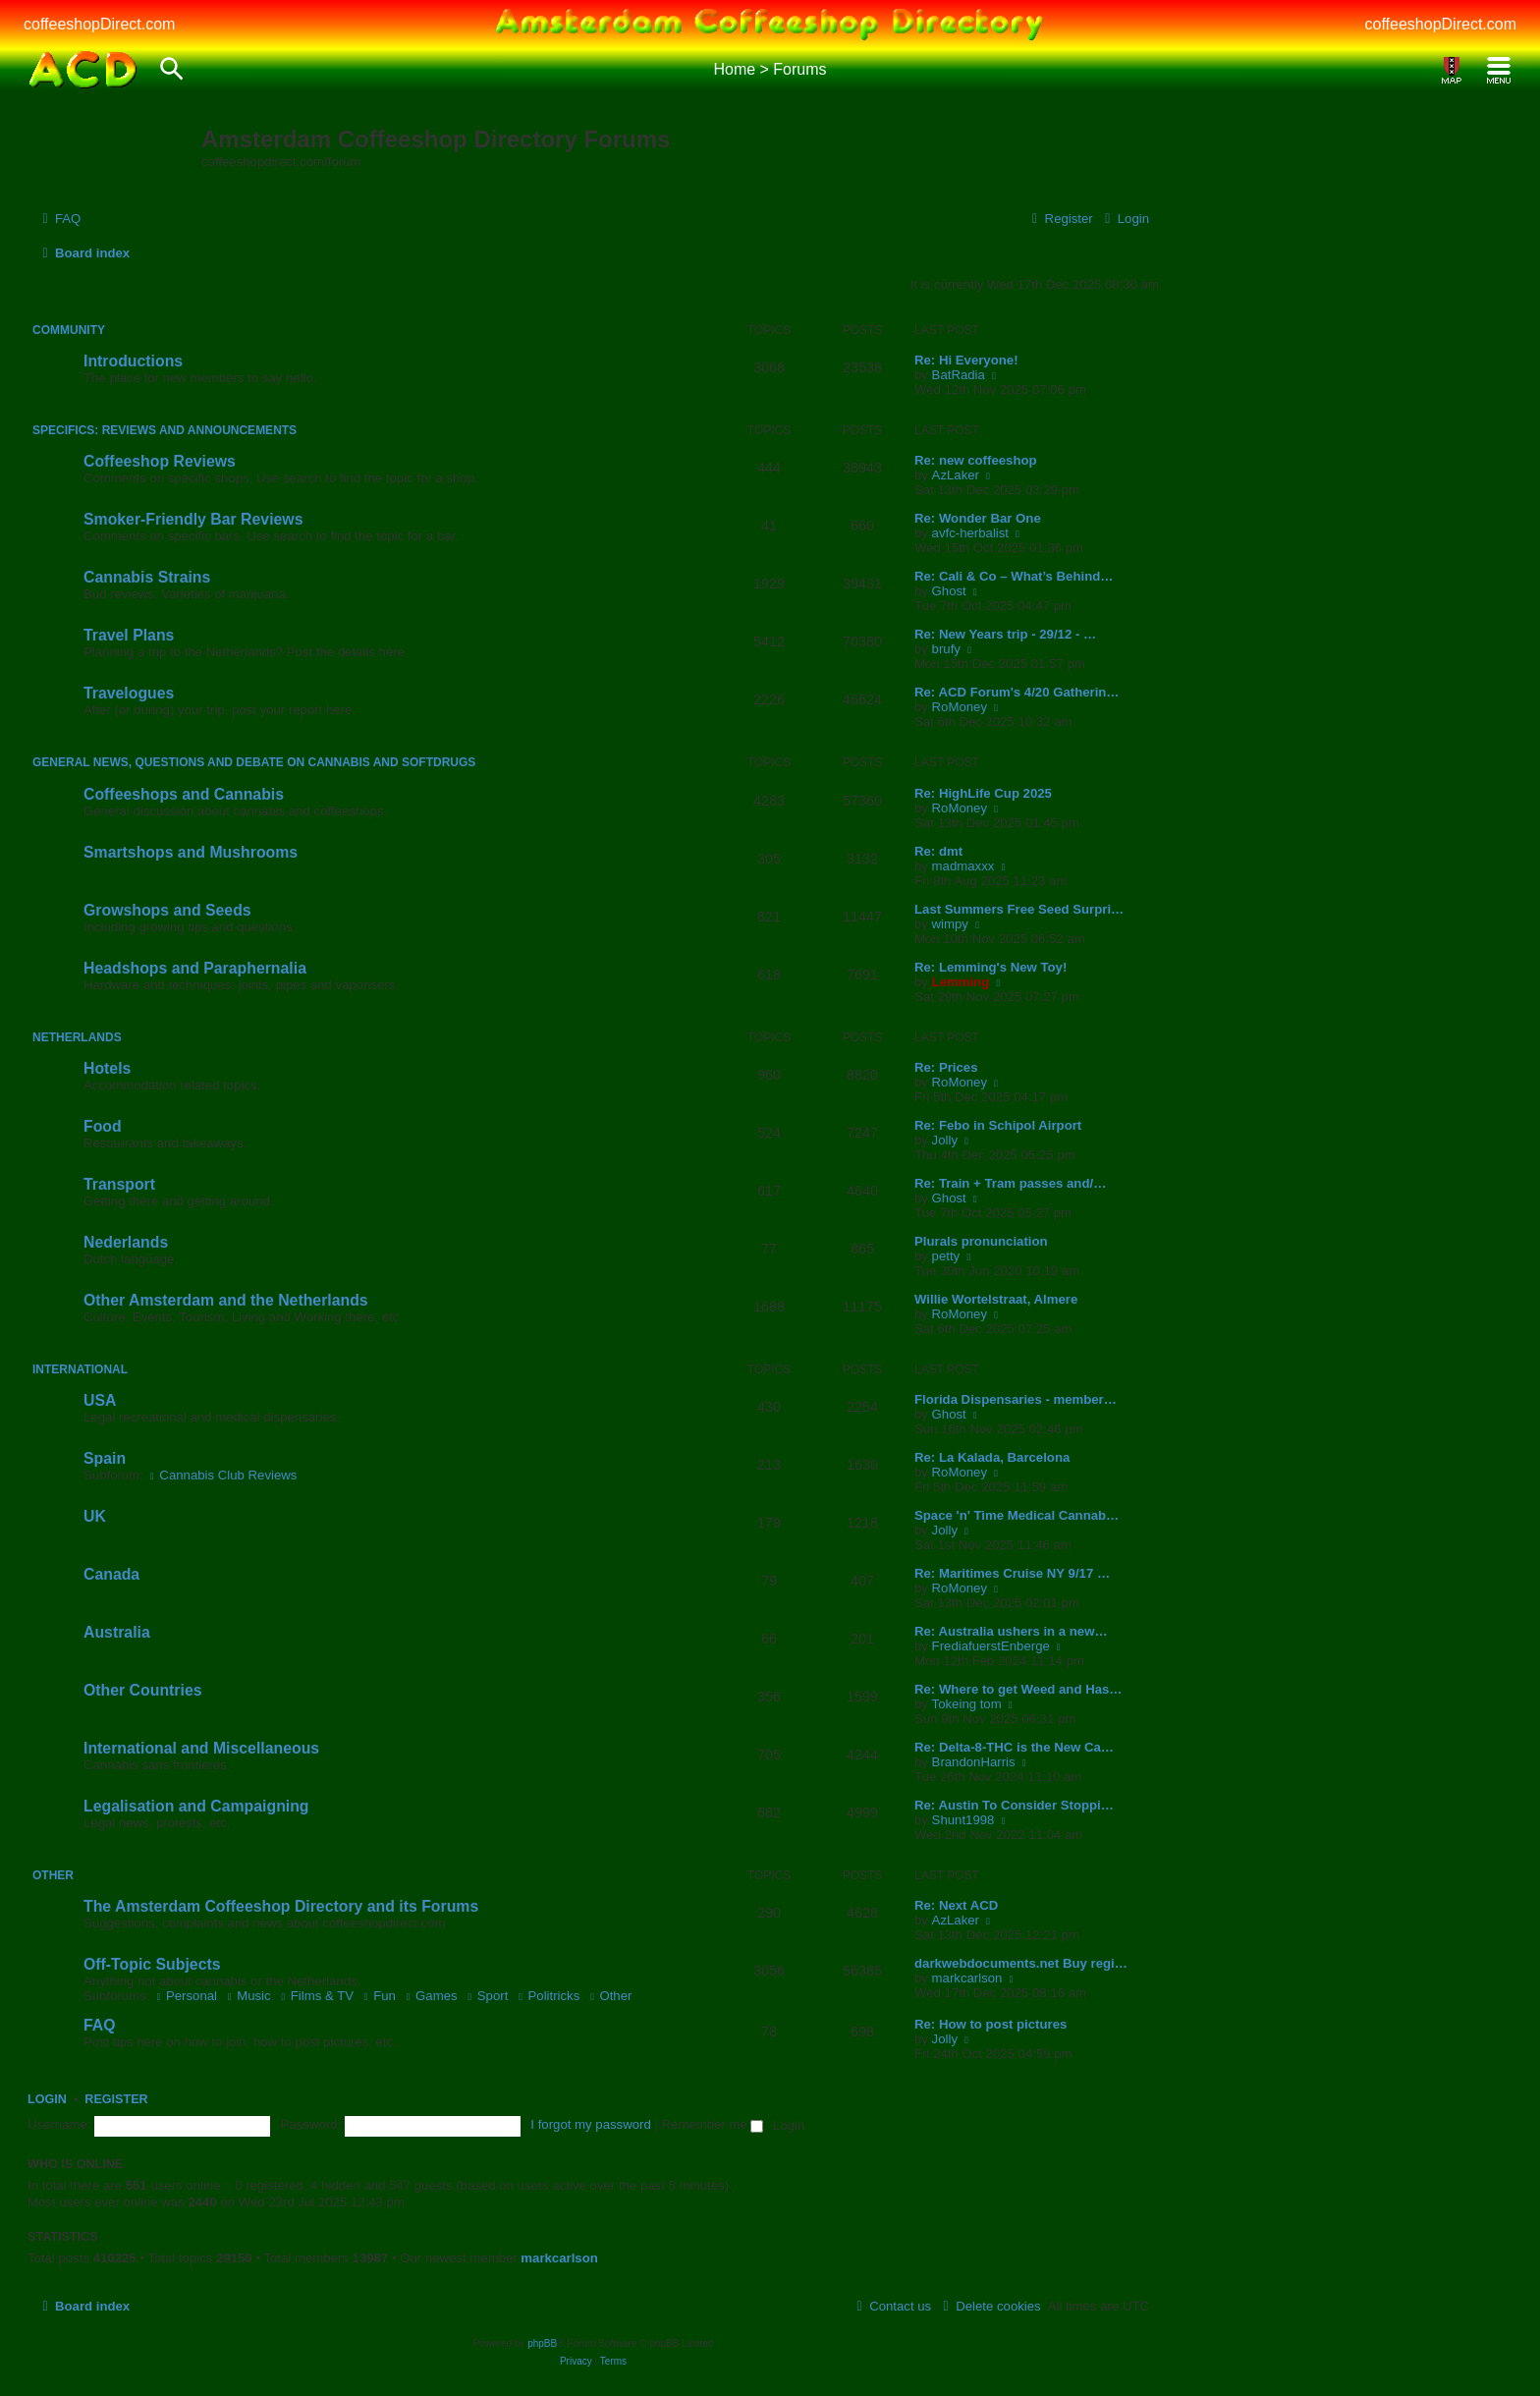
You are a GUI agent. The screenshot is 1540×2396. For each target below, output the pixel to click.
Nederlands (125, 1242)
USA (99, 1400)
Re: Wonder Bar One (977, 518)
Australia (116, 1632)
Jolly (945, 1140)
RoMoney (959, 706)
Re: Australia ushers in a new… (1011, 1631)
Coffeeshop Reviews (159, 461)
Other (53, 1875)
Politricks (548, 1995)
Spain (104, 1458)
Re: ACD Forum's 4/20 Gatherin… (1017, 692)
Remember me (713, 2124)
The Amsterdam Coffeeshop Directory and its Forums (280, 1906)
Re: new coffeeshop (975, 460)
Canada (111, 1574)
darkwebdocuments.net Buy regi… (1021, 1963)
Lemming (961, 982)
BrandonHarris (974, 1762)
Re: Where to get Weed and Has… (1018, 1689)
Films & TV (316, 1995)
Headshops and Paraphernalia (194, 968)
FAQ (99, 2025)
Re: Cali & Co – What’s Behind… (1013, 576)
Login (47, 2099)
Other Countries (142, 1690)
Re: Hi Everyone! (966, 360)
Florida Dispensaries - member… (1015, 1399)
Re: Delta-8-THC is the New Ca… (1014, 1747)
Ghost (949, 591)
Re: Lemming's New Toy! (990, 967)
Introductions (133, 361)
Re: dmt (938, 851)
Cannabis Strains (146, 577)
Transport (119, 1184)
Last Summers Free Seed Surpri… (1019, 909)
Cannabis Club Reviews (222, 1475)
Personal (185, 1995)
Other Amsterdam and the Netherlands (225, 1300)
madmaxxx (963, 866)
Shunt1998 (963, 1819)
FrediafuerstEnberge (991, 1646)
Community (68, 330)
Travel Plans (128, 635)
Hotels (107, 1068)
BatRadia (958, 374)
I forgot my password (590, 2124)
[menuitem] (59, 218)
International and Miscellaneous (201, 1748)
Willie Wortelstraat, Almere (995, 1299)
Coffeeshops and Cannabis (183, 794)
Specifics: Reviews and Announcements (164, 430)
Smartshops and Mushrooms (190, 852)
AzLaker (955, 475)
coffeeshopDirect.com (99, 24)
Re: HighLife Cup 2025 (983, 793)
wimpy (950, 924)
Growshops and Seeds (167, 910)
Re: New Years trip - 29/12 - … (1005, 634)
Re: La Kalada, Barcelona (992, 1457)
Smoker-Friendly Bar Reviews (192, 519)
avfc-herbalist (970, 533)
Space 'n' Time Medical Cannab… (1016, 1515)
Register (115, 2099)
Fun (378, 1995)
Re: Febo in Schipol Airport (997, 1125)
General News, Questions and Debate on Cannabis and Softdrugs (253, 762)
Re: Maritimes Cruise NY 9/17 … (1012, 1573)
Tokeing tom (967, 1704)
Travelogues (128, 693)
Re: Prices (946, 1067)
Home (734, 69)
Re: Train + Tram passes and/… (1010, 1183)
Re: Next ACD (956, 1905)
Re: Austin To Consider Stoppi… (1014, 1805)
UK (94, 1516)
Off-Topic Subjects (152, 1964)
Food (102, 1126)
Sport (486, 1995)
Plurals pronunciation (981, 1241)
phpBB (542, 2343)
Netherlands (77, 1037)
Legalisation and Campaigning (196, 1806)
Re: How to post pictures (990, 2024)
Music (247, 1995)
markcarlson (967, 1978)
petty (946, 1256)
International (80, 1369)
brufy (946, 648)
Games (430, 1995)
